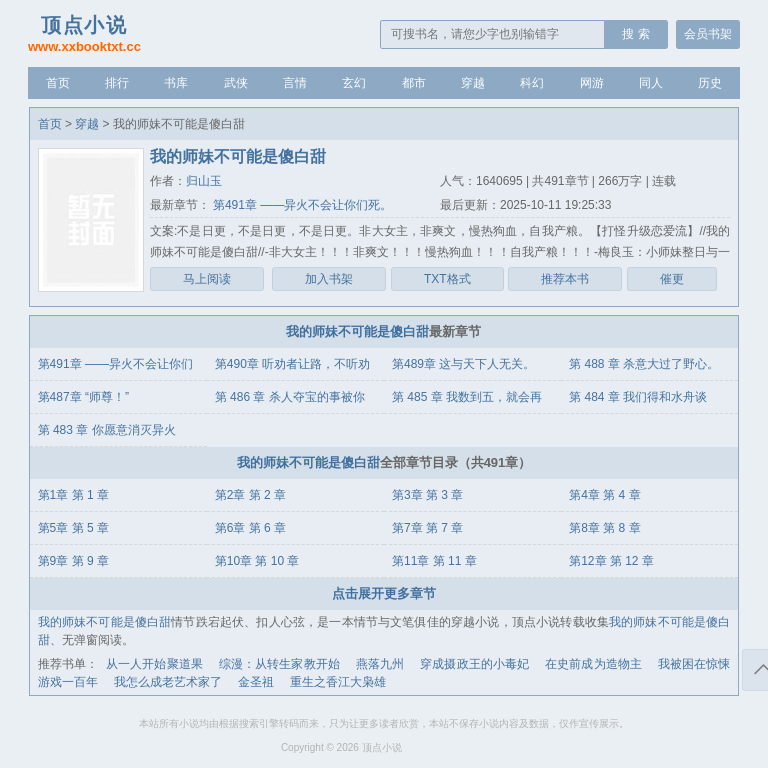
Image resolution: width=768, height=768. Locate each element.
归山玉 (204, 181)
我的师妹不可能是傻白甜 (357, 331)
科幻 (532, 83)
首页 (58, 83)
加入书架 (329, 279)
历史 (710, 83)
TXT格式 (447, 279)
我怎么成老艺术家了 (168, 682)
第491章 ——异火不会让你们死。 (301, 205)
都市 (414, 83)
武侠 (236, 83)
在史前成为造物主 (593, 664)
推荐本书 (565, 279)
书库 (176, 83)
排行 (117, 83)
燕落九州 (380, 664)
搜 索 (635, 34)
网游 (592, 83)
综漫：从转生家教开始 (279, 664)
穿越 (473, 83)
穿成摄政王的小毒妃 (474, 664)
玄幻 (354, 83)
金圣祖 (256, 682)
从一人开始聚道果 (154, 664)
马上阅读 (207, 279)
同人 (651, 83)
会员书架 (708, 34)
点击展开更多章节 (384, 593)
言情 (295, 83)
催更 (672, 279)
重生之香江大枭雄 (338, 682)
